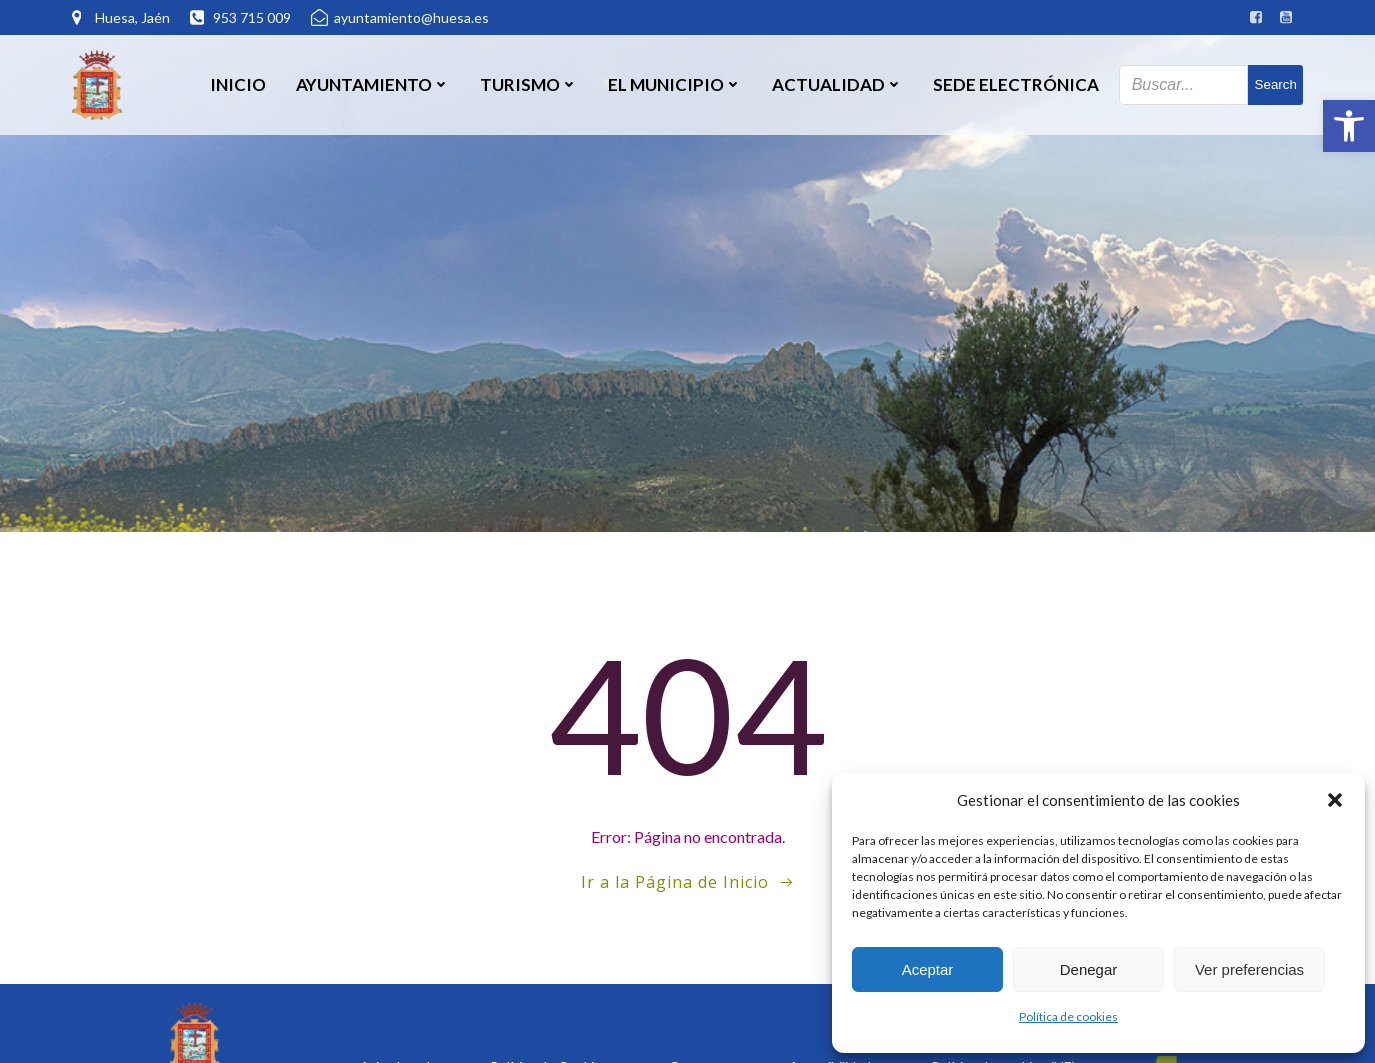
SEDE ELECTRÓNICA (1016, 84)
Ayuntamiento (373, 84)
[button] (1349, 126)
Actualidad (837, 84)
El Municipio (675, 84)
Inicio (238, 84)
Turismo (529, 84)
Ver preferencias (1249, 969)
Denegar (1089, 969)
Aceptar (928, 969)
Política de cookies (1068, 1016)
